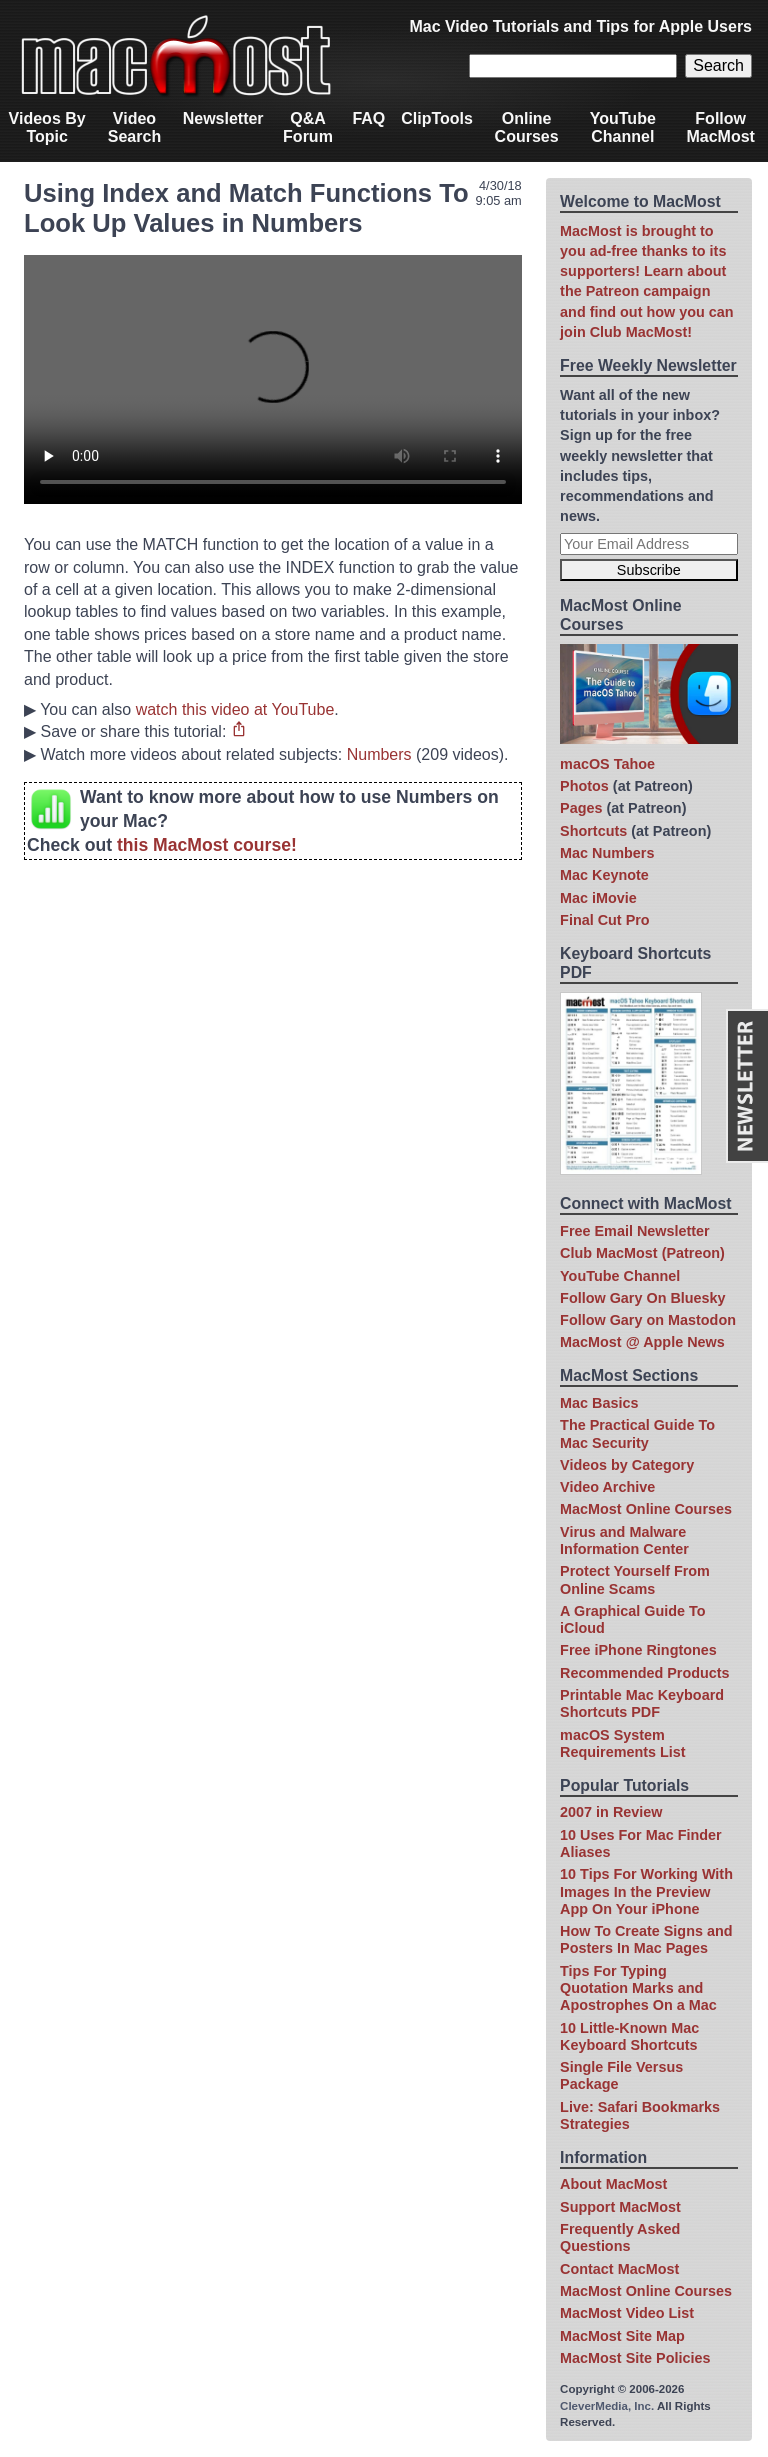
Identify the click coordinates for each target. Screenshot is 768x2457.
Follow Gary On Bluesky (643, 1298)
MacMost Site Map (622, 2336)
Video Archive (607, 1487)
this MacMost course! (207, 845)
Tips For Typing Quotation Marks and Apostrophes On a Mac (638, 1988)
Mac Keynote (604, 875)
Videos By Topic (47, 127)
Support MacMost (620, 2207)
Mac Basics (599, 1403)
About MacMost (613, 2184)
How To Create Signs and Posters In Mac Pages (646, 1939)
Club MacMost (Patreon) (642, 1253)
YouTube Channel (623, 127)
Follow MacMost (720, 127)
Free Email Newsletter (635, 1231)
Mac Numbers (607, 853)
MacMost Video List (627, 2313)
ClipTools (437, 118)
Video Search (134, 127)
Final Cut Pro (605, 920)
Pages (581, 808)
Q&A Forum (308, 127)
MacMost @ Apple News (642, 1342)
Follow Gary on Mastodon (648, 1320)
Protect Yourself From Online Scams (635, 1579)
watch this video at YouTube (235, 709)
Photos (584, 786)
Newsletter (223, 118)
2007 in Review (611, 1812)
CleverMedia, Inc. (607, 2406)
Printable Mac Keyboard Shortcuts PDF (642, 1703)
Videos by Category (627, 1465)
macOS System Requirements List (623, 1743)
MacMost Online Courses (646, 1509)
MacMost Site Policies (635, 2358)
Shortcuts (593, 831)
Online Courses (527, 127)
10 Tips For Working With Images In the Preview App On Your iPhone (646, 1891)
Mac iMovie (598, 898)
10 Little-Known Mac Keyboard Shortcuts (629, 2036)
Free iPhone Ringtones (638, 1650)
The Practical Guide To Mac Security (637, 1433)
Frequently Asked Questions (620, 2237)
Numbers (379, 754)
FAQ (368, 118)
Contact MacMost (619, 2269)
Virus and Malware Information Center (624, 1540)
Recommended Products (645, 1673)
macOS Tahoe (607, 764)
